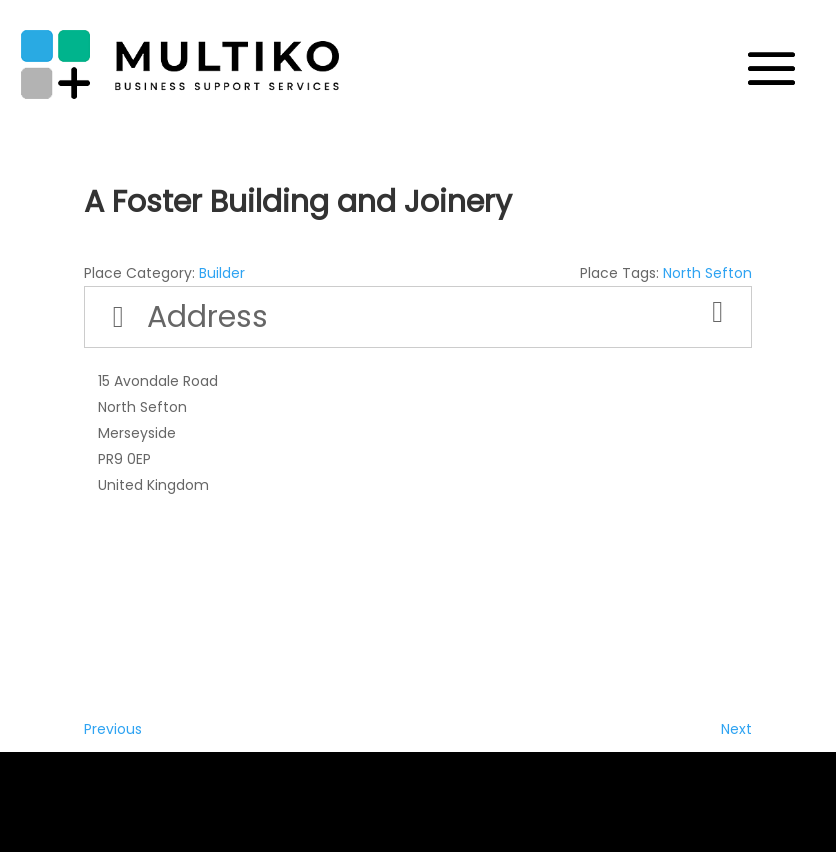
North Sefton (707, 273)
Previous (113, 729)
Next (736, 729)
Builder (222, 273)
